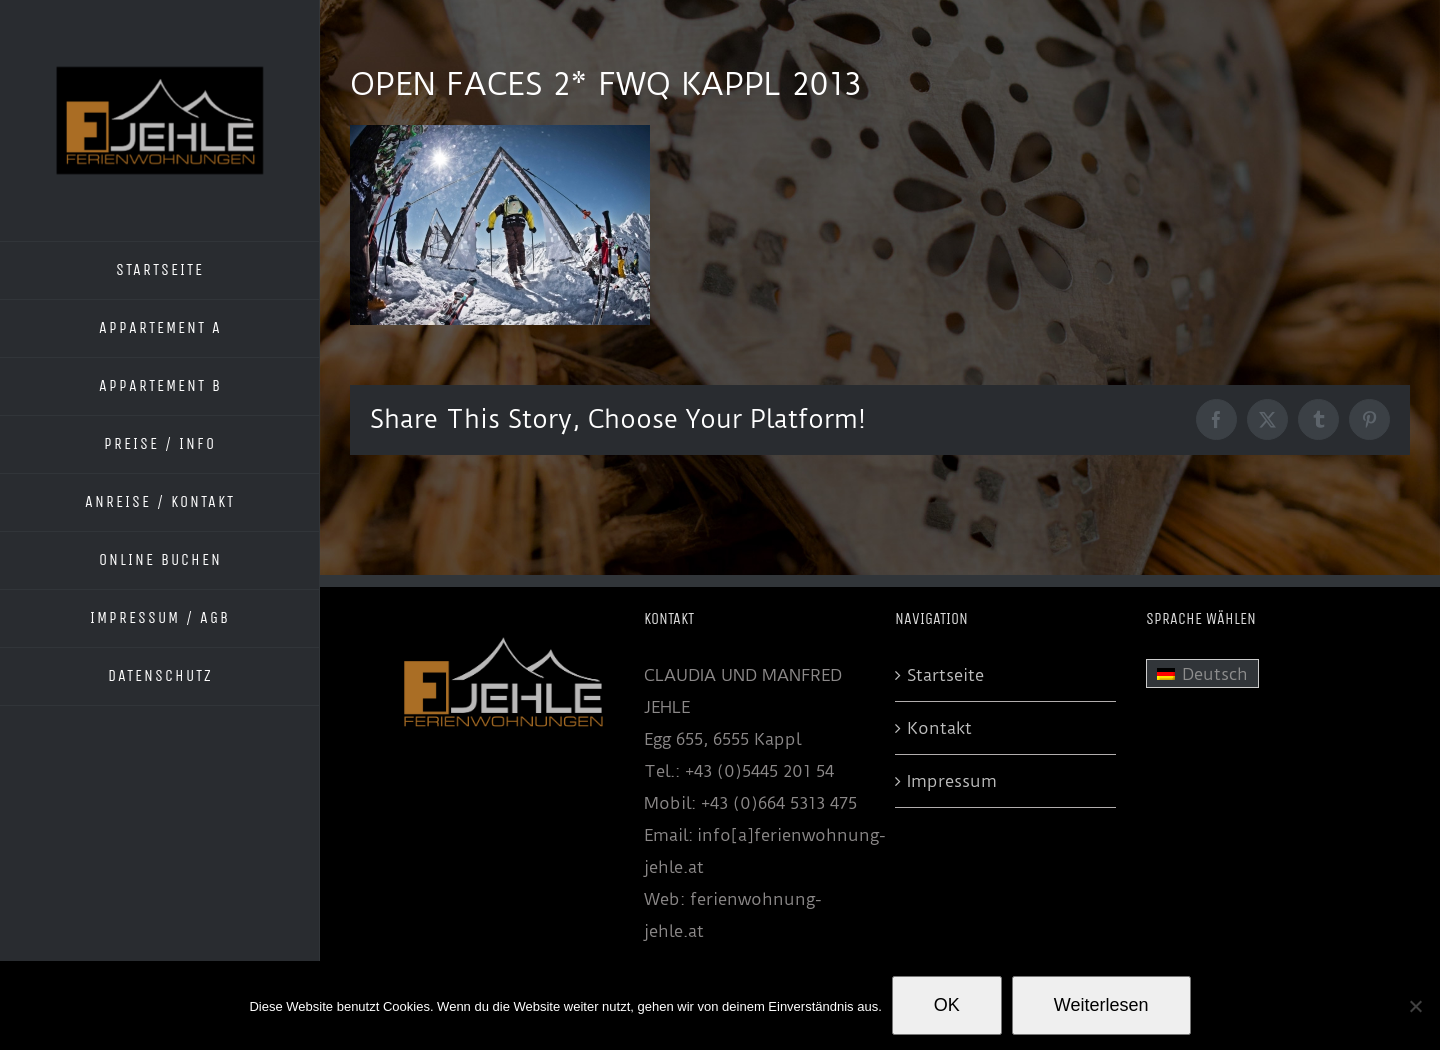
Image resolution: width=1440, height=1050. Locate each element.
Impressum (952, 781)
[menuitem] (1202, 674)
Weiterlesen (1101, 1005)
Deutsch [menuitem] (1215, 674)
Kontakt (939, 728)
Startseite (945, 675)
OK (947, 1005)
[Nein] (1415, 1006)
